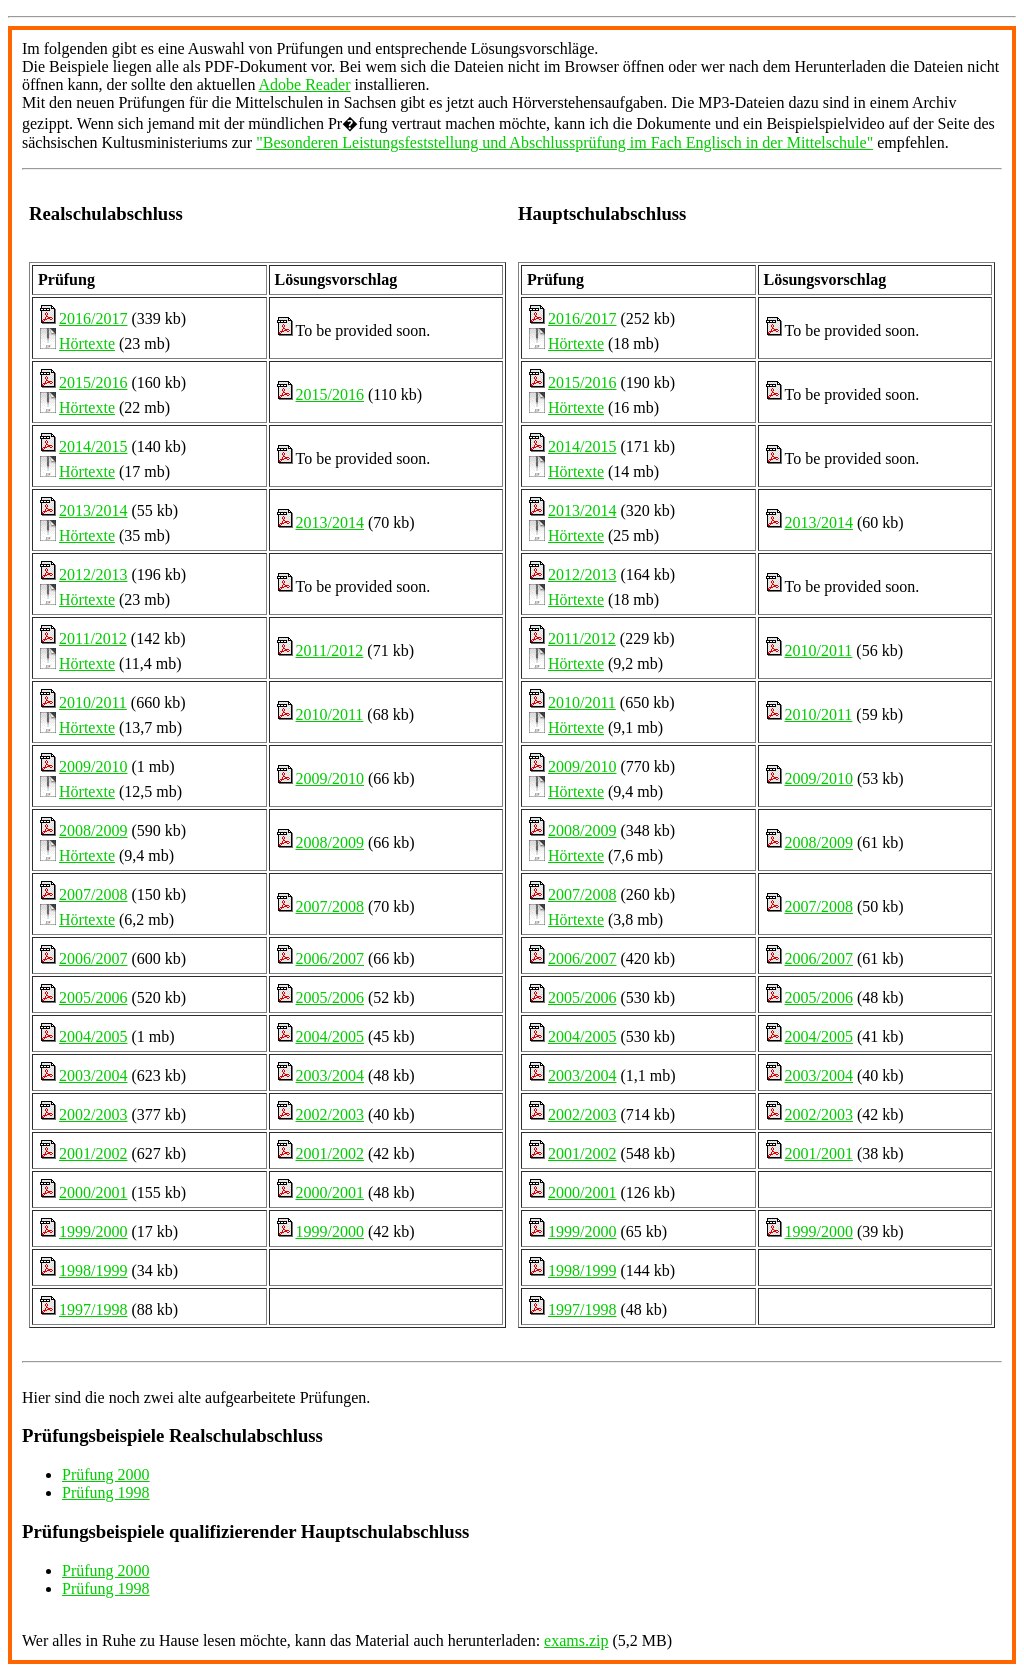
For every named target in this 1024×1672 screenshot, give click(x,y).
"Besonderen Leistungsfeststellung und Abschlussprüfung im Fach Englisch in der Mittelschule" (564, 142)
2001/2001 (819, 1153)
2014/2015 (93, 446)
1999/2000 (93, 1231)
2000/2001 (93, 1192)
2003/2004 (93, 1075)
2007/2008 (93, 894)
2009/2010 (93, 766)
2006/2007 (93, 958)
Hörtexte (87, 343)
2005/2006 (93, 997)
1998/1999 (93, 1270)
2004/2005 (93, 1036)
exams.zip (576, 1640)
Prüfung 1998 (106, 1492)
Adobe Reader (305, 84)
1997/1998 (93, 1309)
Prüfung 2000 (106, 1474)
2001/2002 (93, 1153)
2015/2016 (93, 382)
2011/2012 (93, 638)
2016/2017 (93, 318)
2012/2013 (93, 574)
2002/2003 (93, 1114)
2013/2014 (93, 510)
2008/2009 (93, 830)
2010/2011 (93, 702)
